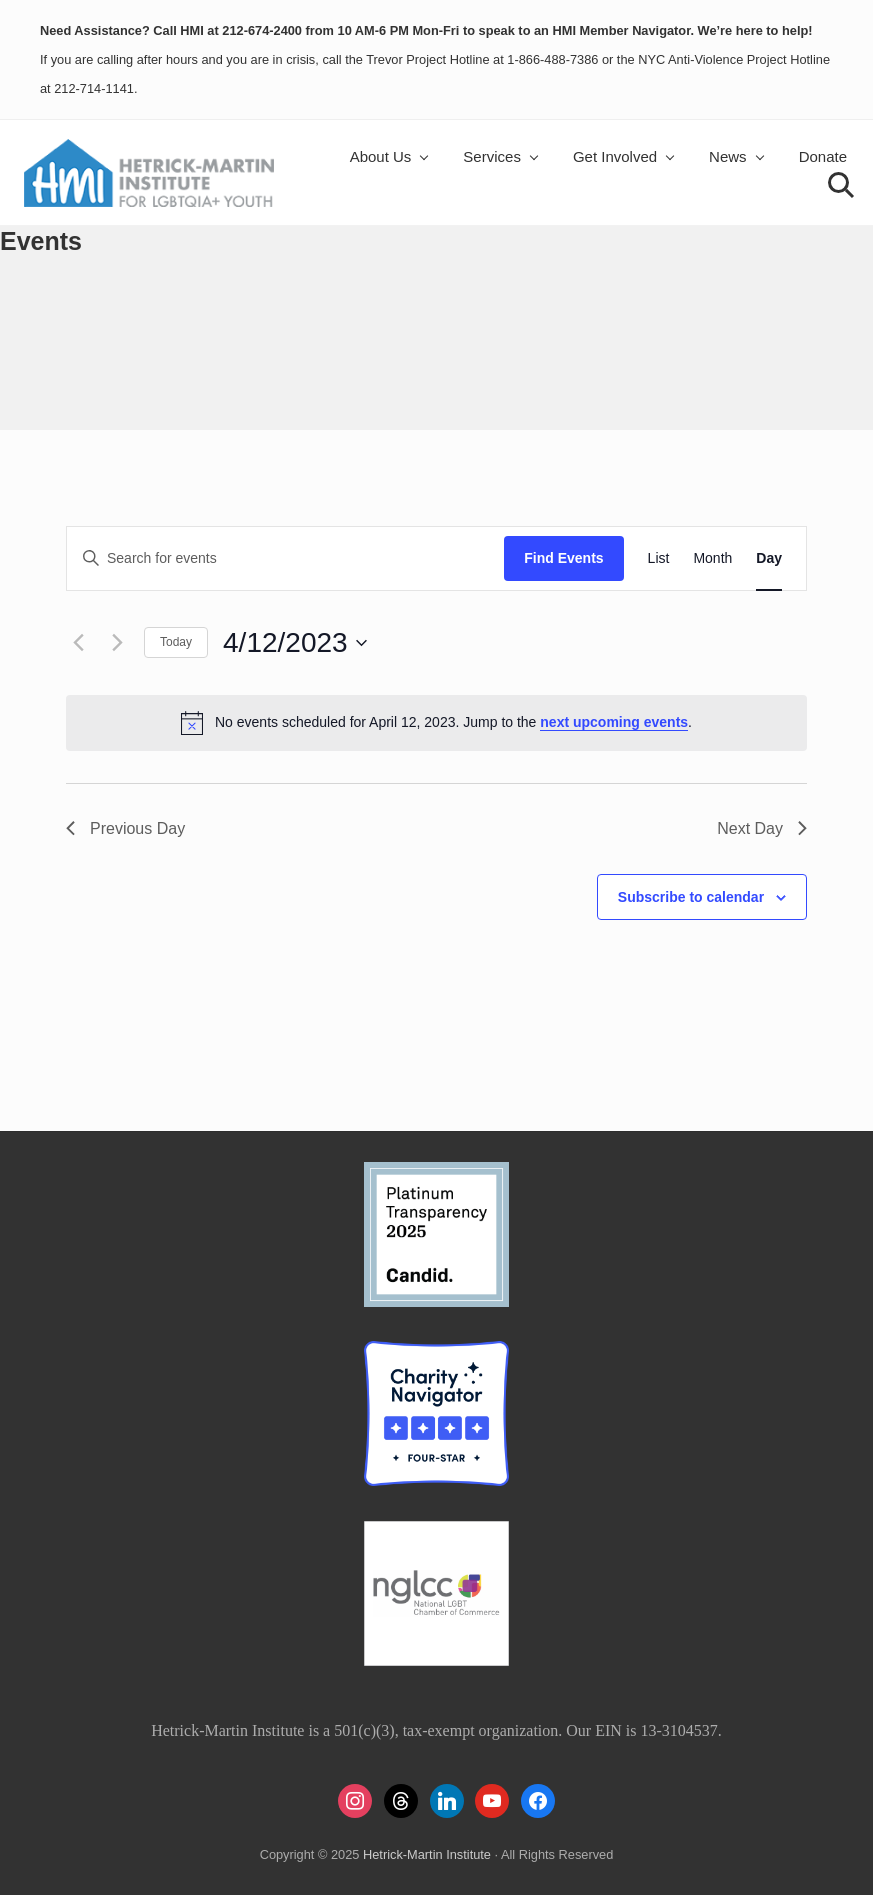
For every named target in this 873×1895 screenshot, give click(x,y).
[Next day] (117, 643)
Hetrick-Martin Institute (427, 1854)
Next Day (762, 828)
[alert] (436, 723)
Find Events (563, 558)
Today (176, 642)
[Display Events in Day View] (769, 558)
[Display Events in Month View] (712, 558)
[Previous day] (78, 643)
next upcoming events (614, 722)
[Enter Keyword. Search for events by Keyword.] (285, 558)
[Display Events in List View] (659, 558)
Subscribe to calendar (691, 897)
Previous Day (125, 828)
